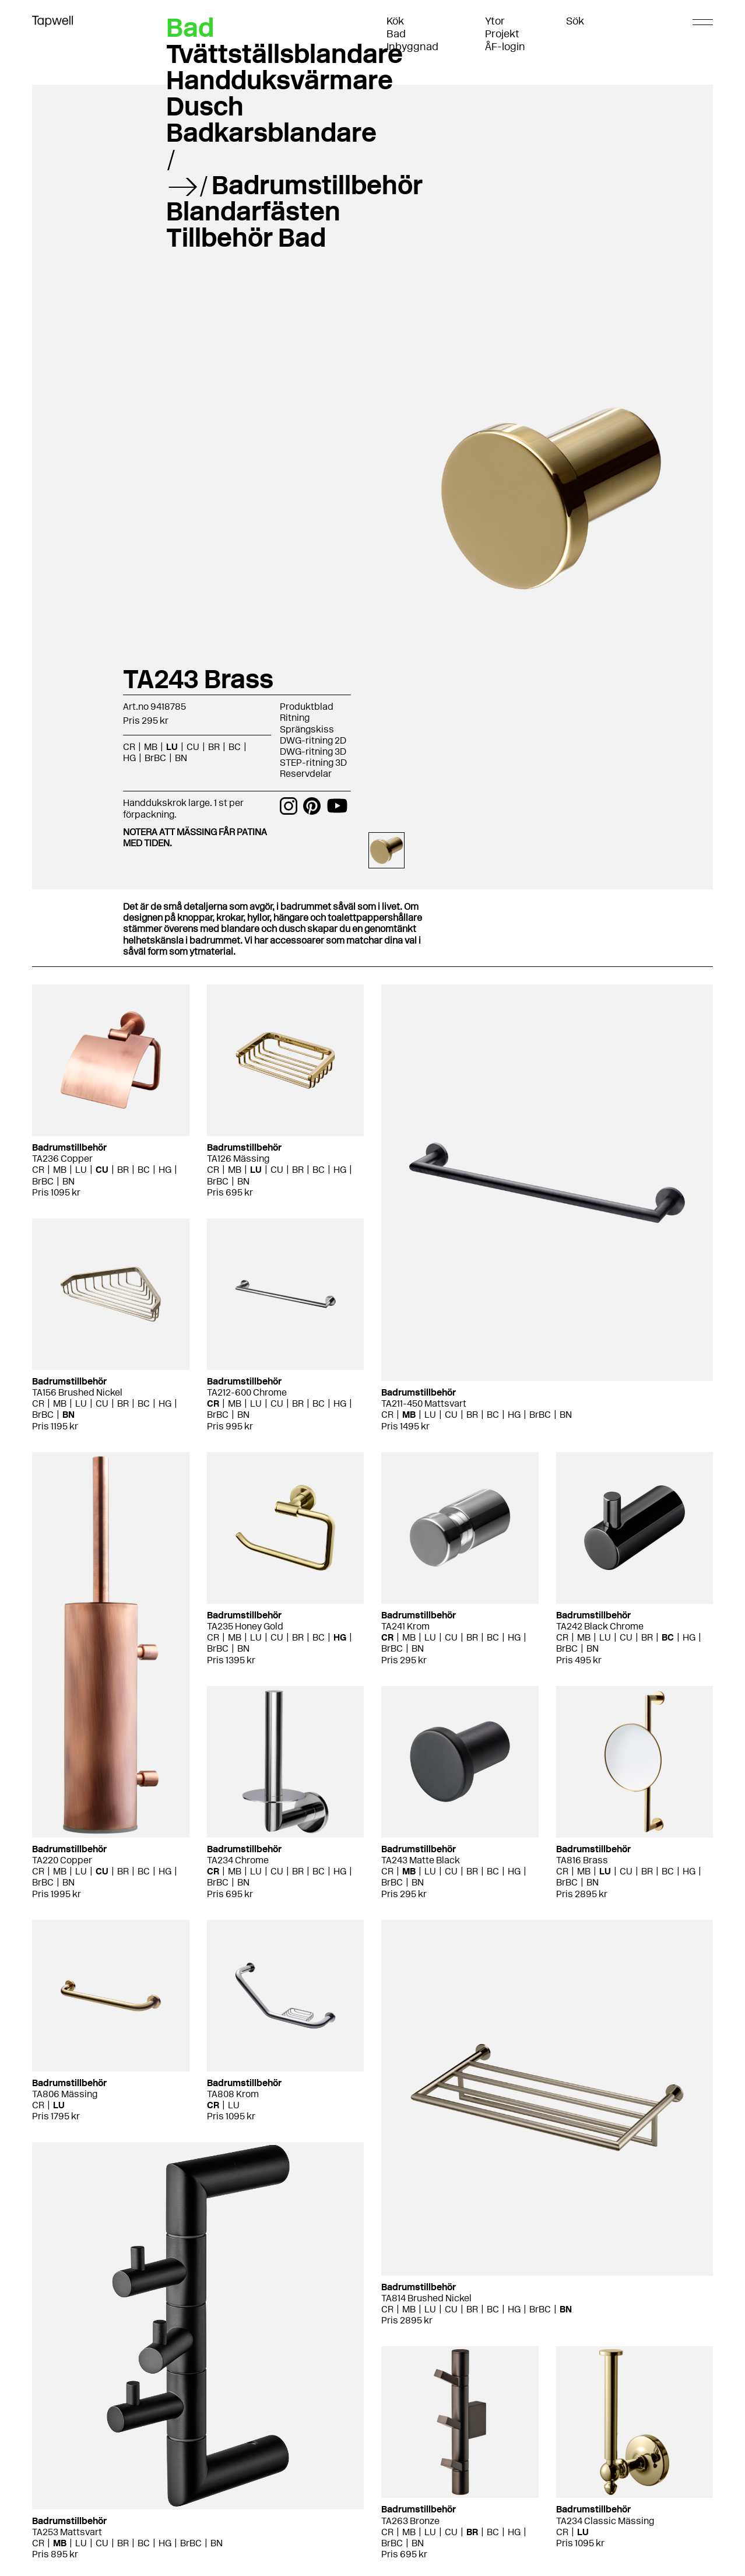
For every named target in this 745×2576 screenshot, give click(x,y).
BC (235, 746)
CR (129, 746)
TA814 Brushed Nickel (426, 2298)
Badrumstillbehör (317, 185)
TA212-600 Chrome (247, 1392)
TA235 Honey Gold (245, 1626)
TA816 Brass (582, 1860)
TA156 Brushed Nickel (77, 1392)
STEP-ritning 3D (313, 762)
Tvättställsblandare (284, 53)
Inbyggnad (412, 46)
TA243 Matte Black (420, 1860)
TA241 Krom (405, 1626)
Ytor (495, 21)
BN (181, 757)
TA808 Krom (233, 2094)
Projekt (502, 33)
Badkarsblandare (271, 132)
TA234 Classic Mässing (605, 2520)
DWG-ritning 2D (313, 740)
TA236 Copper (62, 1158)
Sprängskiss (307, 729)
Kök (395, 21)
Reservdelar (306, 773)
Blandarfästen (253, 211)
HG (129, 757)
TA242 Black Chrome (600, 1626)
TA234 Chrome (238, 1860)
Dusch (205, 106)
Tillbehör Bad (246, 237)
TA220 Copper (62, 1860)
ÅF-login (505, 46)
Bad (396, 33)
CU (193, 746)
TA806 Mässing (64, 2094)
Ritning (295, 717)
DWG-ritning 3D (313, 751)
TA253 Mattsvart (67, 2532)
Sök (575, 21)
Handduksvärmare (279, 80)
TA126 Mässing (238, 1158)
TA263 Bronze (410, 2520)
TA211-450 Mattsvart (423, 1403)
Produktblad (306, 706)
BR (214, 746)
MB (150, 746)
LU (172, 746)
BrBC (155, 757)
